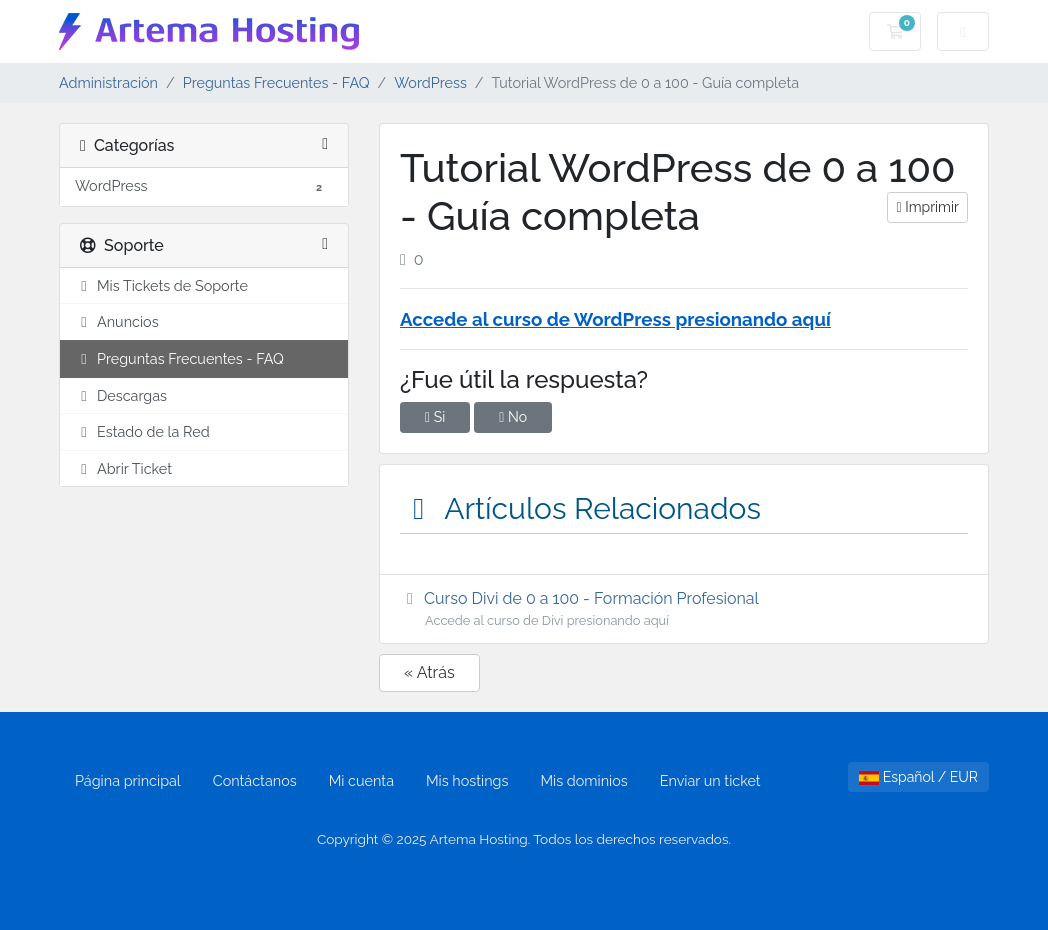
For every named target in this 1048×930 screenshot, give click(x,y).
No (513, 417)
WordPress (430, 82)
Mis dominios (583, 780)
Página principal (128, 780)
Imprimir (927, 207)
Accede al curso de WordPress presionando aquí (615, 319)
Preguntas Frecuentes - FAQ (276, 82)
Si (435, 417)
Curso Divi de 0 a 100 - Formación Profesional (684, 609)
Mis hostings (467, 780)
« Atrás (429, 672)
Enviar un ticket (710, 780)
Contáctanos (255, 780)
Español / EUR (918, 777)
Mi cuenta (361, 780)
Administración (108, 82)
